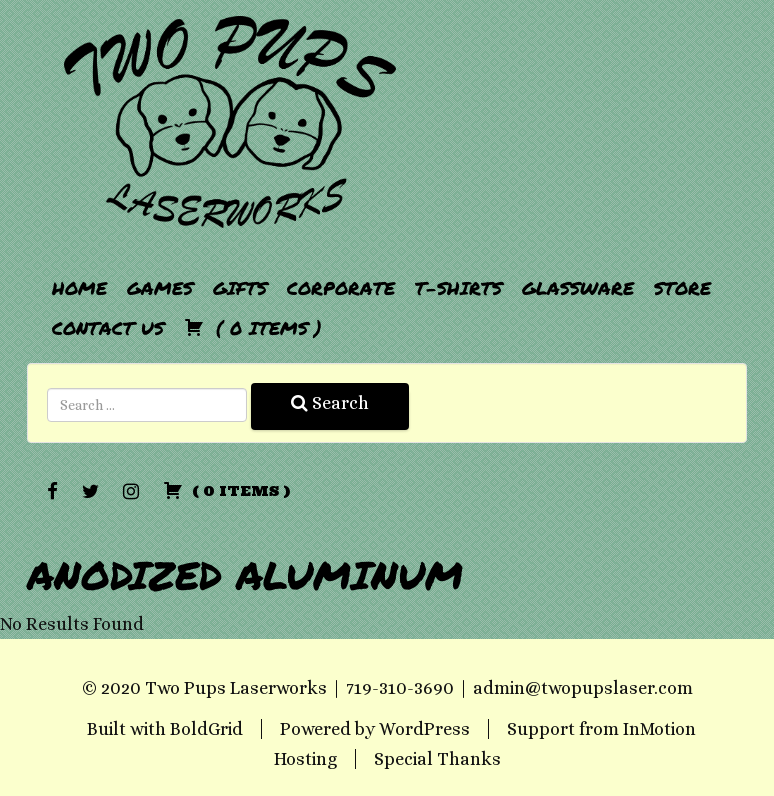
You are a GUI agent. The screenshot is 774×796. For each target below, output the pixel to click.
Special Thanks (437, 759)
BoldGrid (206, 729)
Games (160, 288)
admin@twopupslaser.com (583, 688)
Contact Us (108, 328)
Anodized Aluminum (245, 574)
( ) (253, 328)
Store (682, 288)
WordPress (424, 729)
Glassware (578, 288)
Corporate (341, 288)
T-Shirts (458, 288)
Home (79, 288)
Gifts (240, 288)
